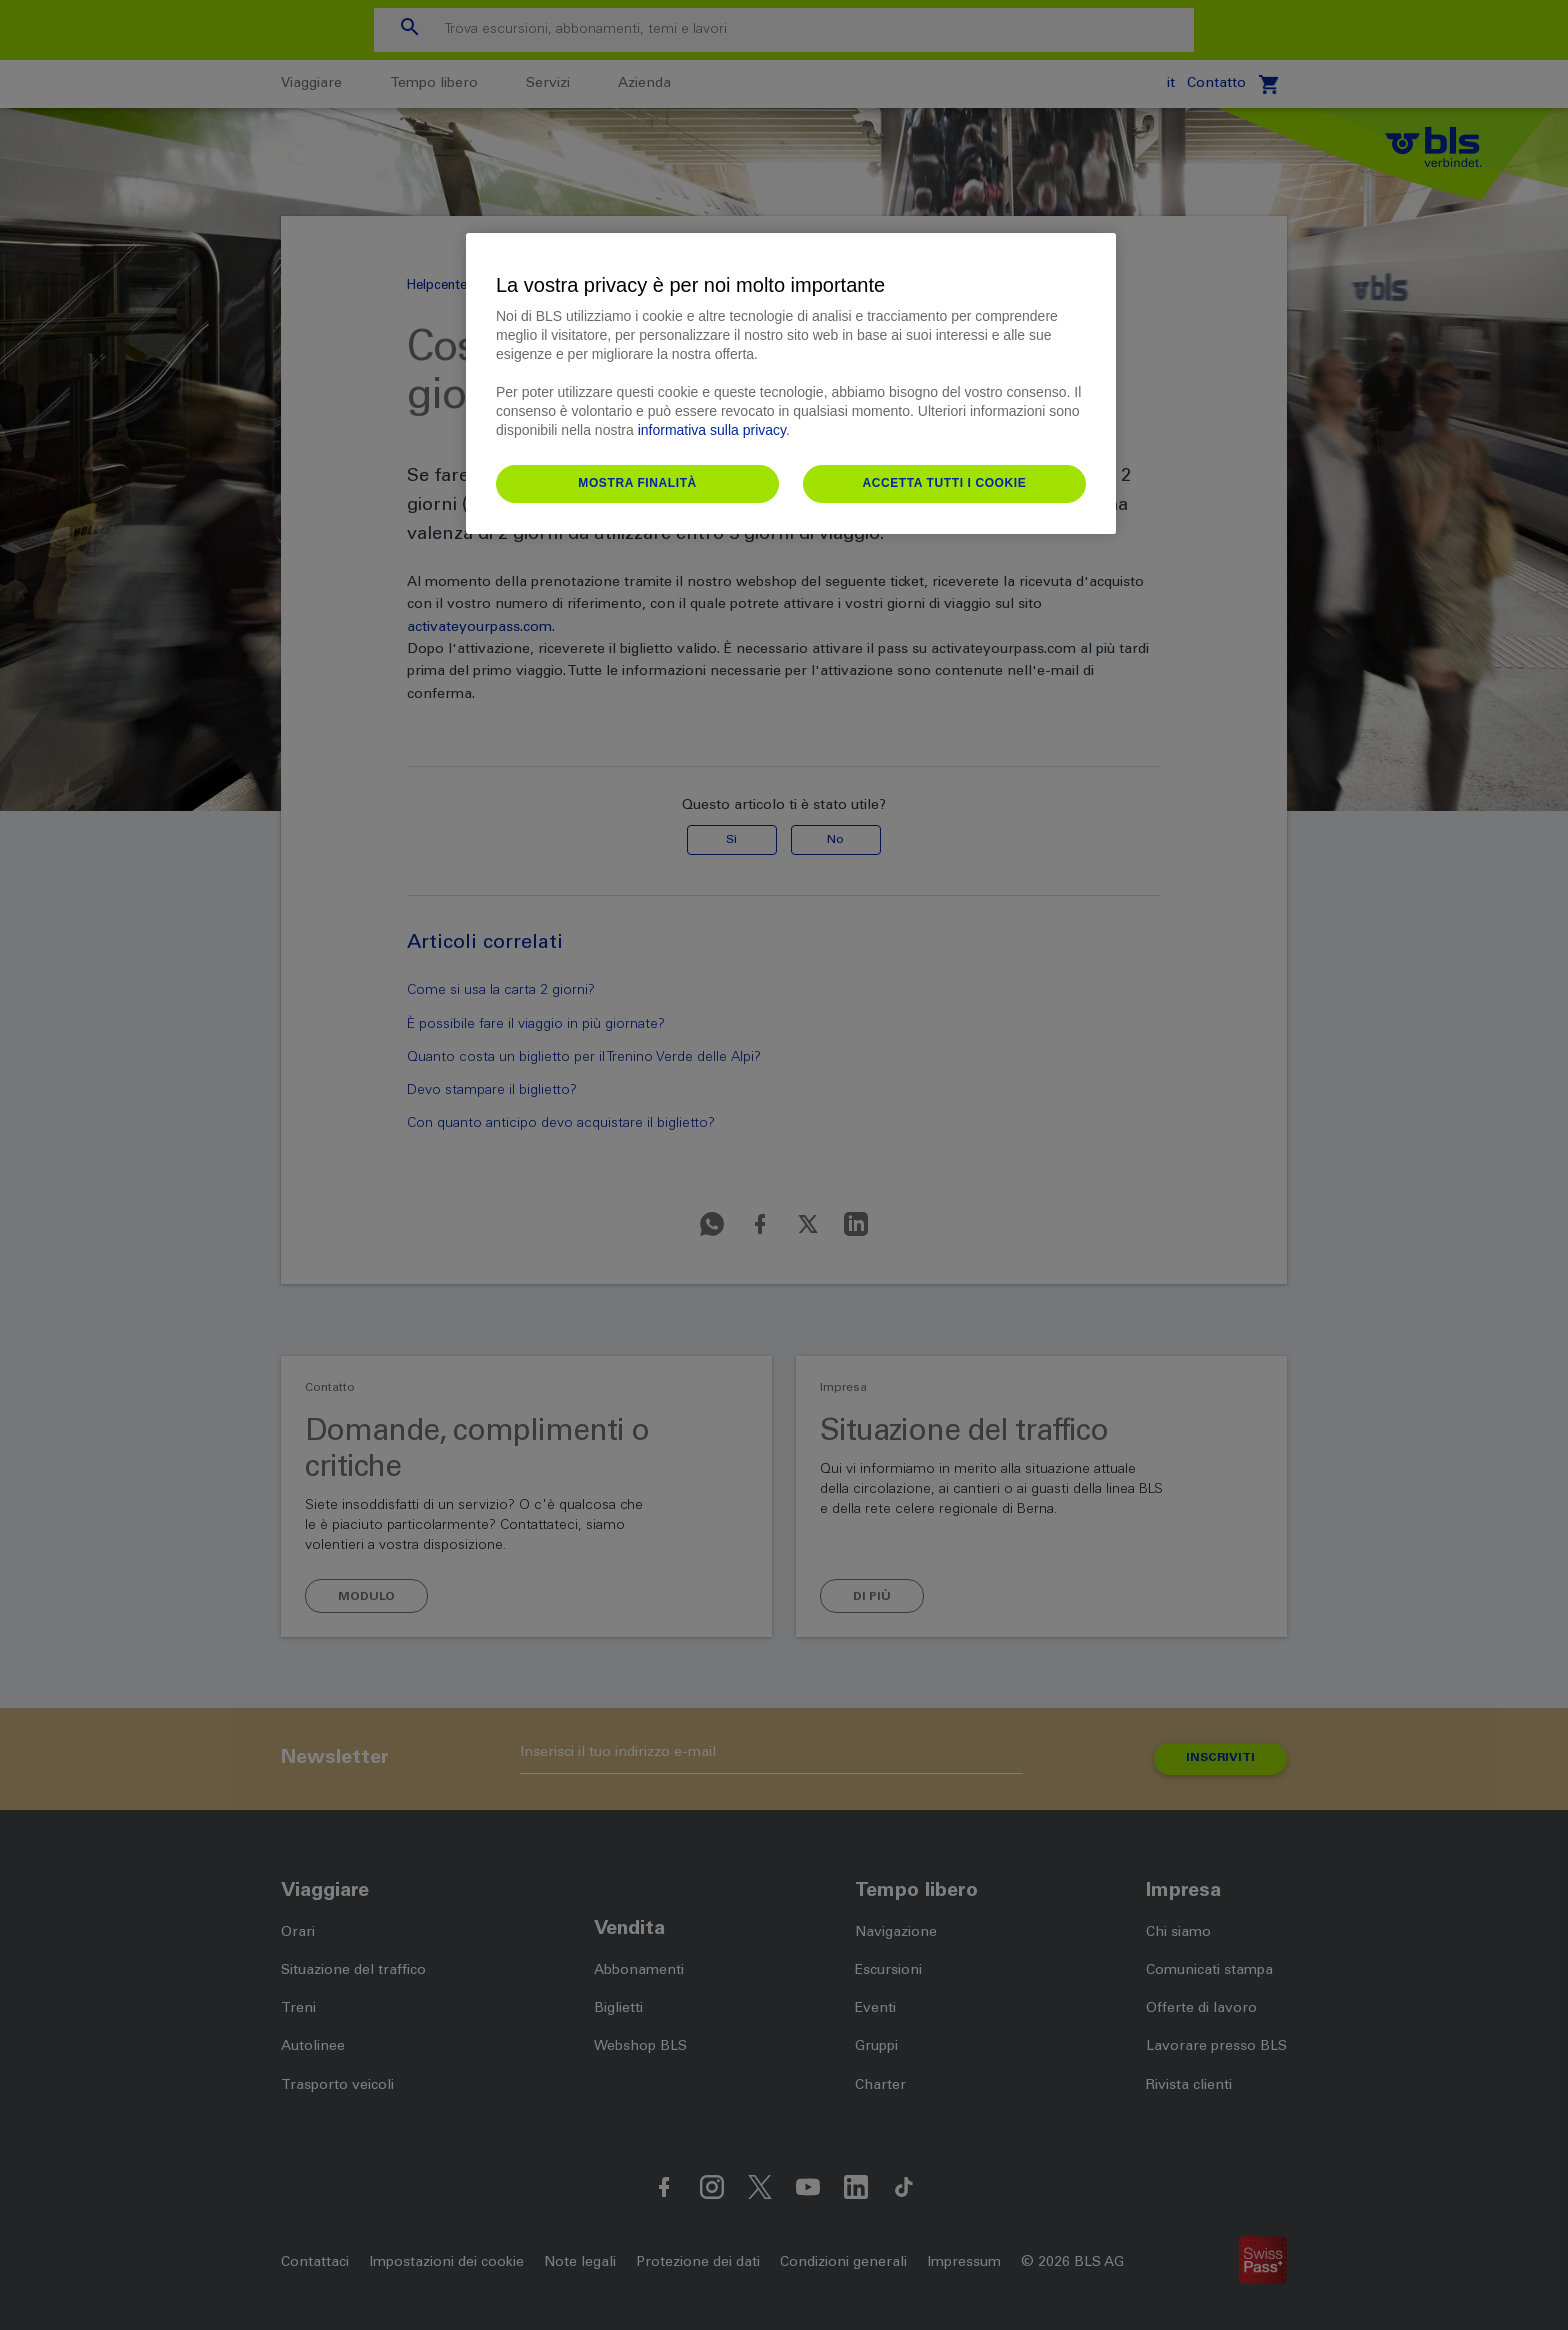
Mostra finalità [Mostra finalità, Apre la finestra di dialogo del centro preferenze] (637, 483)
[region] (791, 383)
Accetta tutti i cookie (944, 483)
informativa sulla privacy (712, 430)
